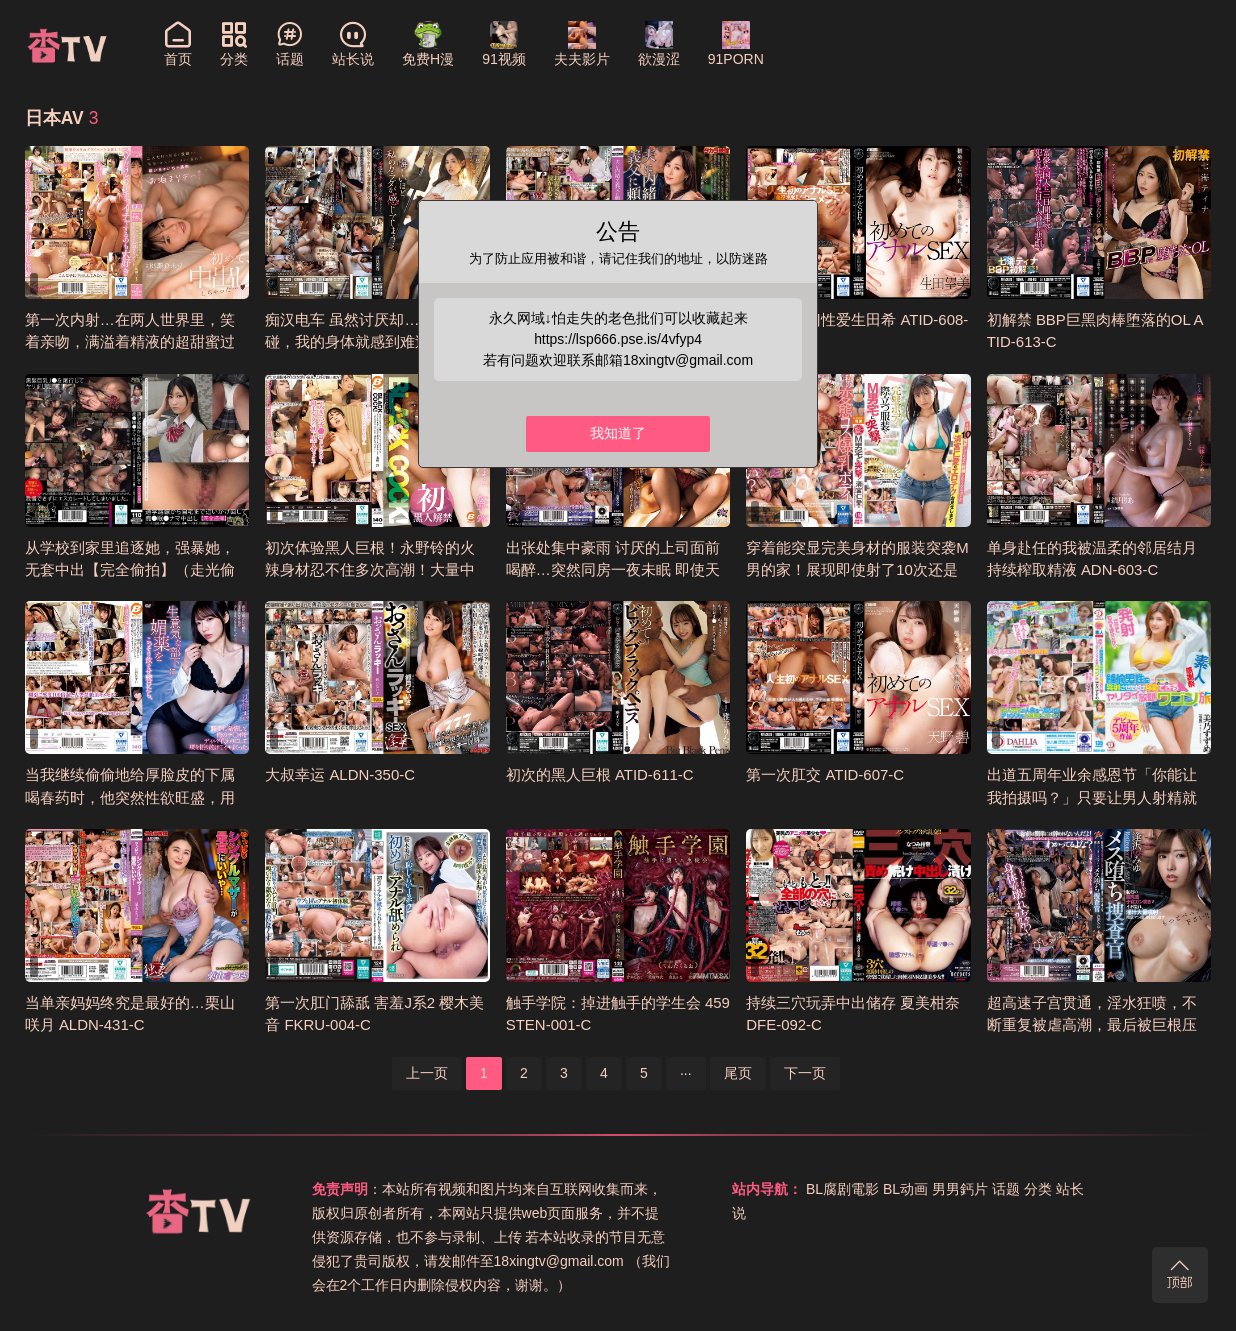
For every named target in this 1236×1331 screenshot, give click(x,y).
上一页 (427, 1073)
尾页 (738, 1073)
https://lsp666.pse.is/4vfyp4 (618, 339)
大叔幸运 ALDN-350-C (340, 774)
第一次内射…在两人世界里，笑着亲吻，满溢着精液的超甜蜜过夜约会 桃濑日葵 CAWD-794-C (130, 342)
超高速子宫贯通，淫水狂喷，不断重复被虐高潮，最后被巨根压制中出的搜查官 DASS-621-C (1092, 1025)
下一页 (805, 1073)
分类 (1038, 1189)
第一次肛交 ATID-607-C (825, 774)
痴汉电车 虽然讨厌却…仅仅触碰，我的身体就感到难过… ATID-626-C (376, 342)
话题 (1006, 1189)
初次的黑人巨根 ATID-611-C (600, 774)
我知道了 (618, 434)
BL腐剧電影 (842, 1189)
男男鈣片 (960, 1189)
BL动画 (905, 1189)
